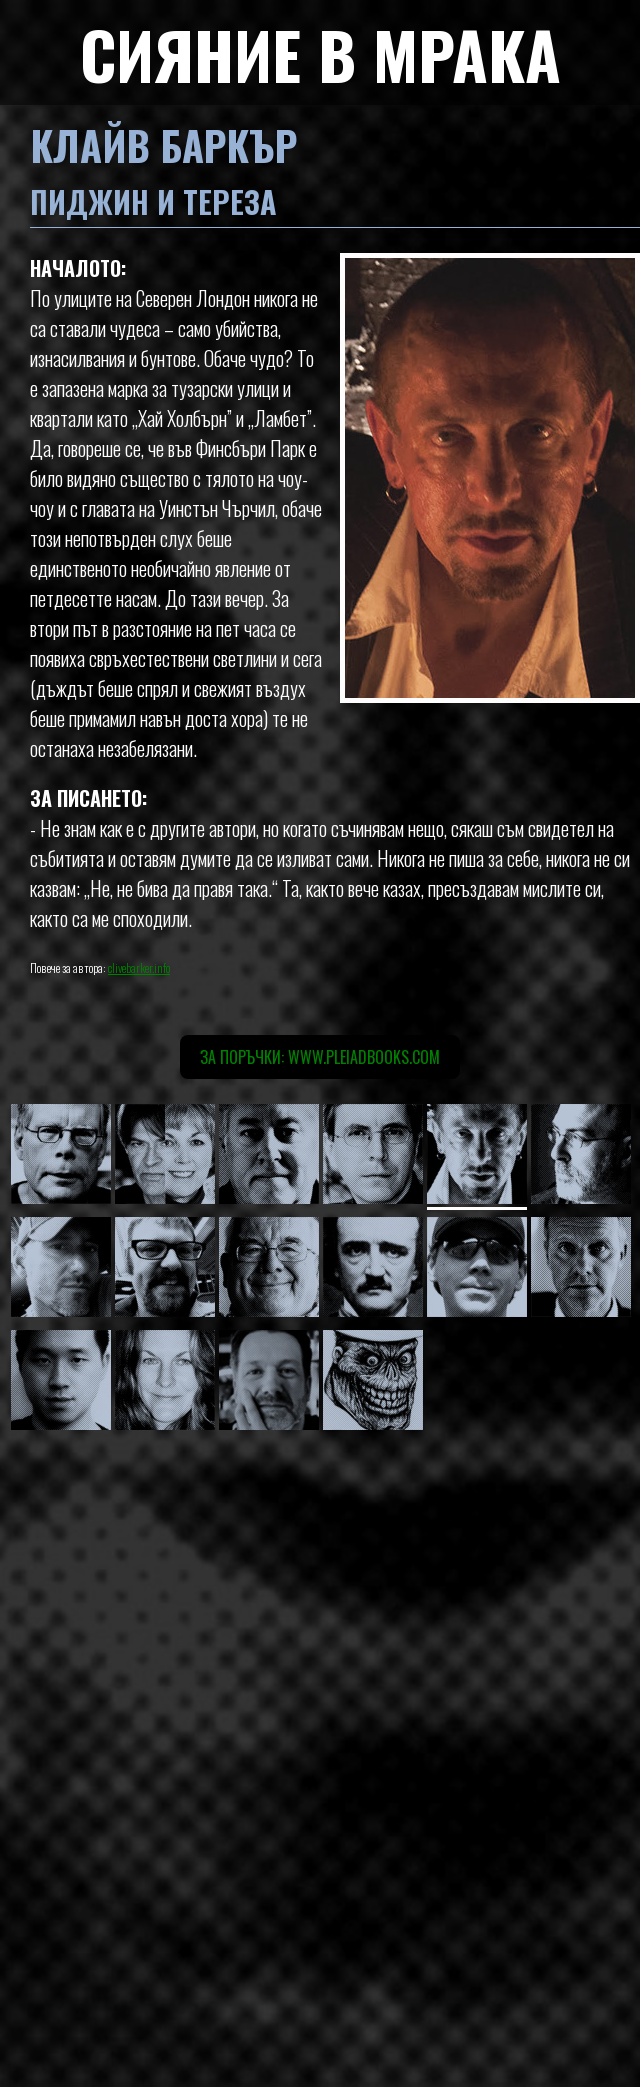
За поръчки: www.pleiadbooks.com (320, 1057)
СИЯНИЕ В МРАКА (320, 53)
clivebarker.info (139, 967)
